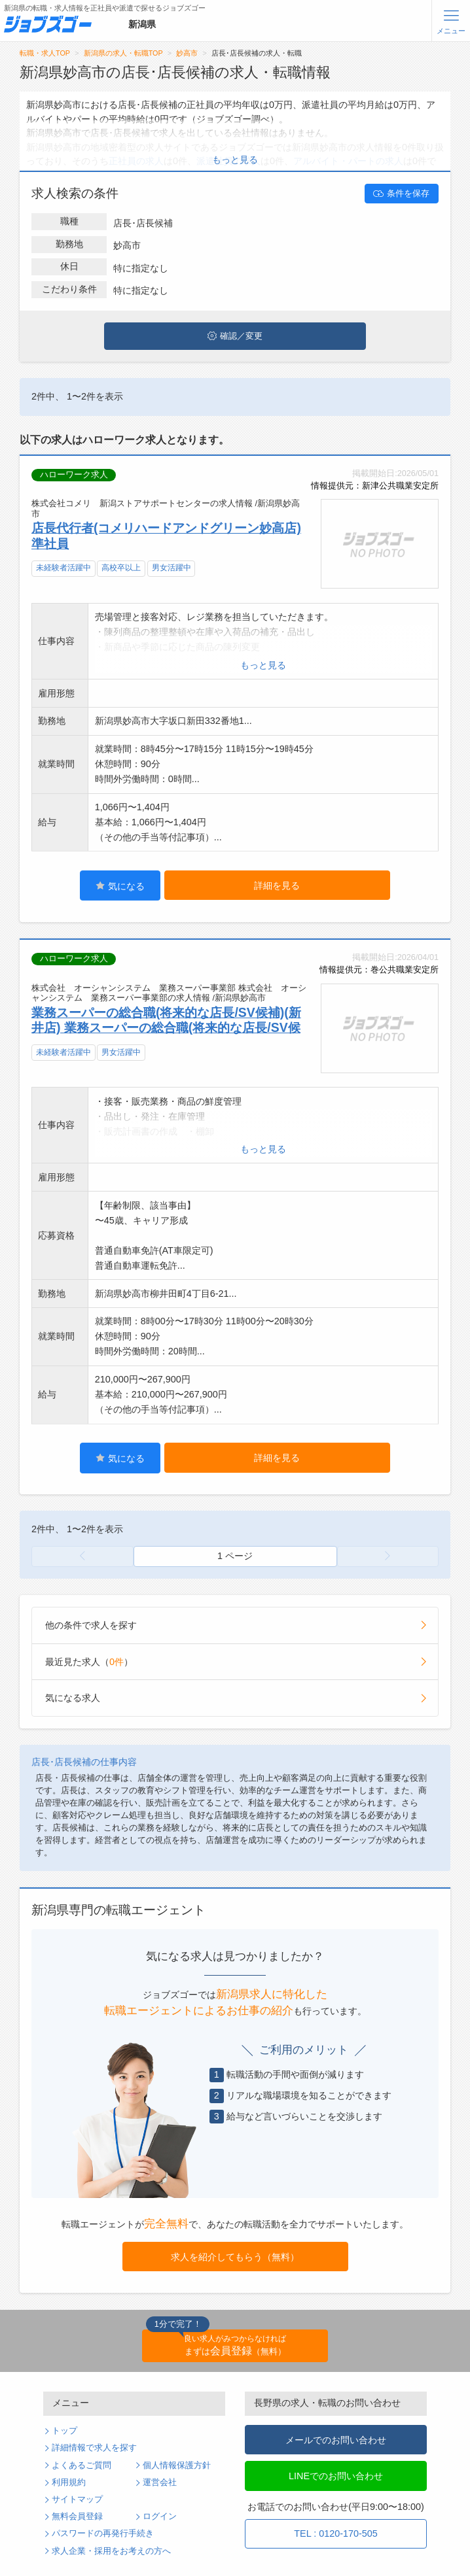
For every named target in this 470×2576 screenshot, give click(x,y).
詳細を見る (277, 885)
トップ (64, 2430)
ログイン (160, 2516)
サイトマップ (77, 2499)
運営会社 (160, 2482)
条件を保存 (401, 193)
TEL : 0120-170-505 (335, 2533)
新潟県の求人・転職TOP (123, 53)
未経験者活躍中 (63, 568)
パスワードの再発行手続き (103, 2533)
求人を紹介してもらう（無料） (235, 2257)
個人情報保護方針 (177, 2465)
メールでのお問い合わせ (335, 2440)
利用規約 (69, 2482)
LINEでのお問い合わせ (336, 2476)
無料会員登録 (77, 2516)
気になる (120, 885)
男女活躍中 (171, 568)
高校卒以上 (121, 568)
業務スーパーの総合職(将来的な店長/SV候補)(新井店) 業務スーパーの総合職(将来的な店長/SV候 (166, 1020)
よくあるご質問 (81, 2465)
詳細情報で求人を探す (94, 2447)
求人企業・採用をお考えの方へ (111, 2551)
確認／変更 (235, 336)
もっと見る (235, 159)
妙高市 (187, 53)
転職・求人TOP (45, 53)
